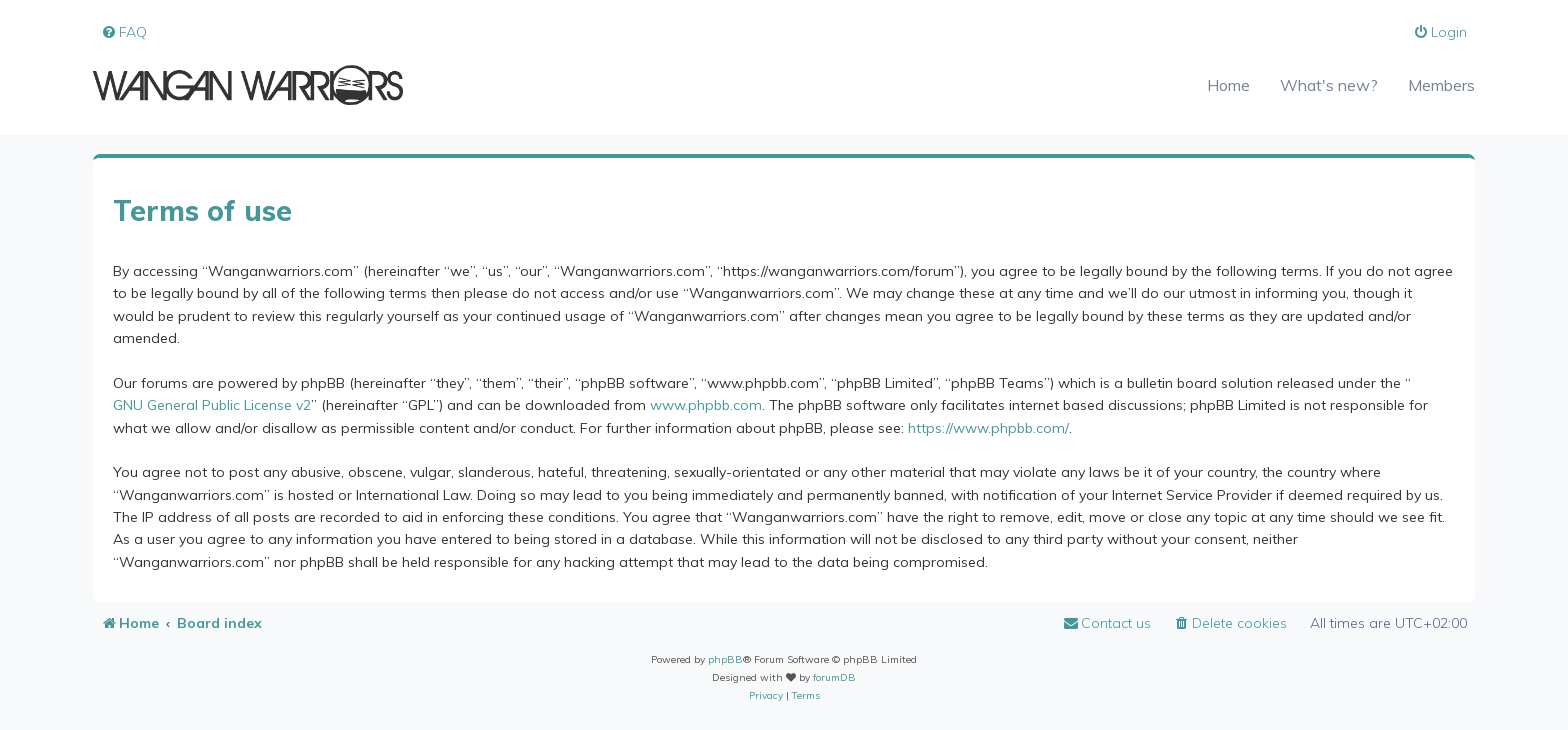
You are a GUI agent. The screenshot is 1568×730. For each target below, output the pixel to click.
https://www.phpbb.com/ (988, 428)
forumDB (834, 677)
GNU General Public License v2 (212, 405)
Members (1441, 85)
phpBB (725, 659)
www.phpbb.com (706, 405)
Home (1228, 85)
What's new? (1329, 85)
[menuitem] (124, 32)
